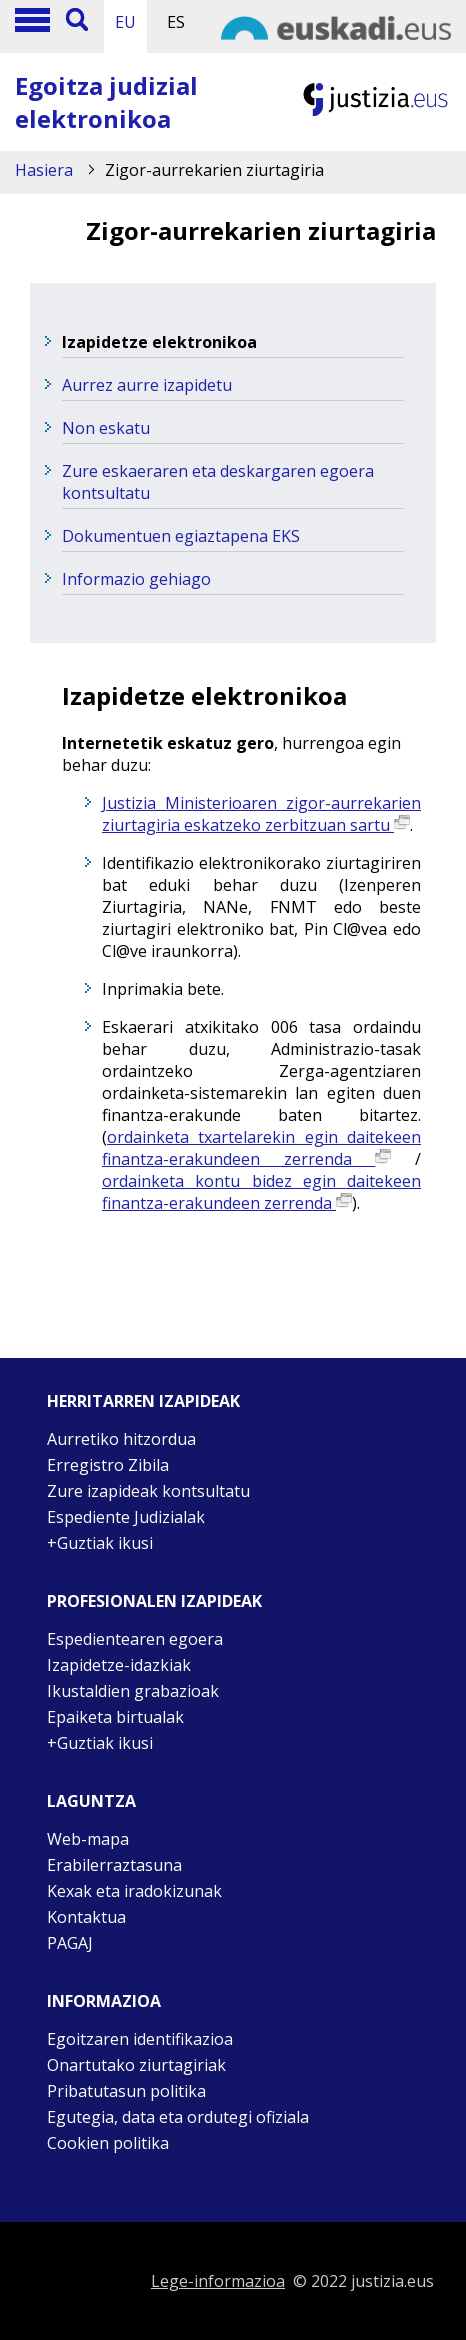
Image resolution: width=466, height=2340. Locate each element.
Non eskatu (106, 428)
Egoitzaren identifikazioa (140, 2039)
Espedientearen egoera (135, 1639)
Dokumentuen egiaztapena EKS (181, 536)
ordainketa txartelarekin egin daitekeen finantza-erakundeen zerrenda (261, 1148)
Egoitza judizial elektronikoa (106, 102)
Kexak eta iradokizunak (134, 1891)
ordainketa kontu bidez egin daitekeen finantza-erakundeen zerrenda (261, 1192)
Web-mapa (88, 1839)
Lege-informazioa (218, 2281)
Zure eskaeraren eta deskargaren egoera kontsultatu (218, 482)
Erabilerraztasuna (114, 1865)
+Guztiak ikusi (100, 1543)
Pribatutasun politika (126, 2091)
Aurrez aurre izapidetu (147, 385)
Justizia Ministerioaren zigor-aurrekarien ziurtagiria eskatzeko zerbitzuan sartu (261, 814)
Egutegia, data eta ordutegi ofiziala (178, 2117)
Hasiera (44, 170)
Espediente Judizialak (126, 1517)
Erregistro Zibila (108, 1465)
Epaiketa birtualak (115, 1717)
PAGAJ (70, 1943)
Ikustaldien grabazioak (133, 1691)
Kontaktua (86, 1917)
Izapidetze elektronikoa (159, 342)
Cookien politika (108, 2143)
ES (176, 22)
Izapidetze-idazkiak (119, 1665)
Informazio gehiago (136, 579)
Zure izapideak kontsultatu (148, 1491)
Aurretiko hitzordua (121, 1439)
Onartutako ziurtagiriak (136, 2065)
